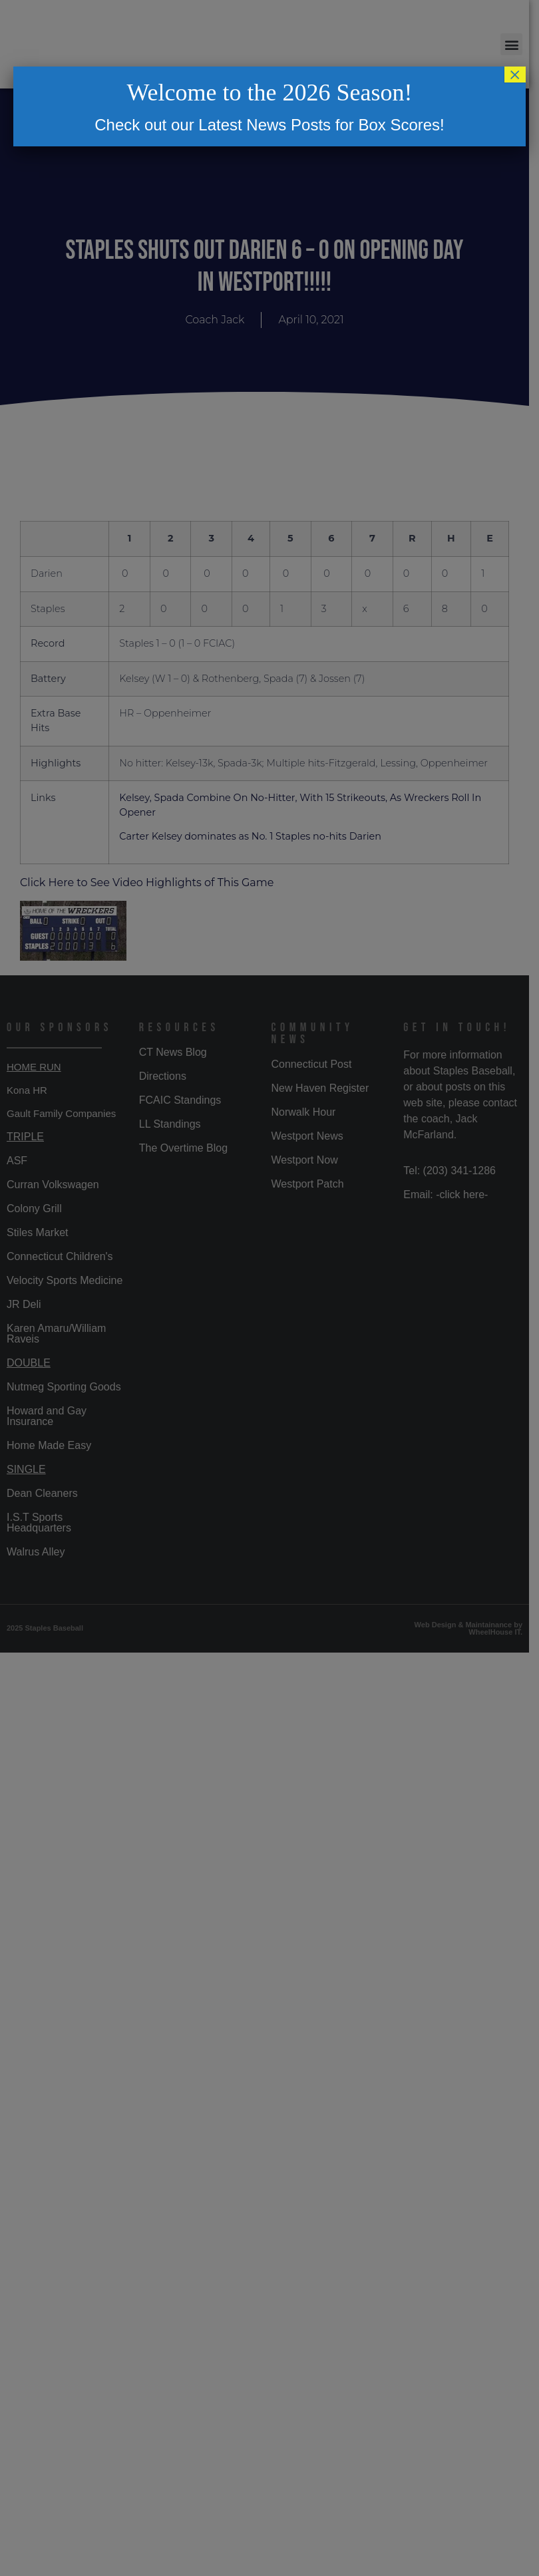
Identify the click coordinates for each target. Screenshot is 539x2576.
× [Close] (515, 74)
